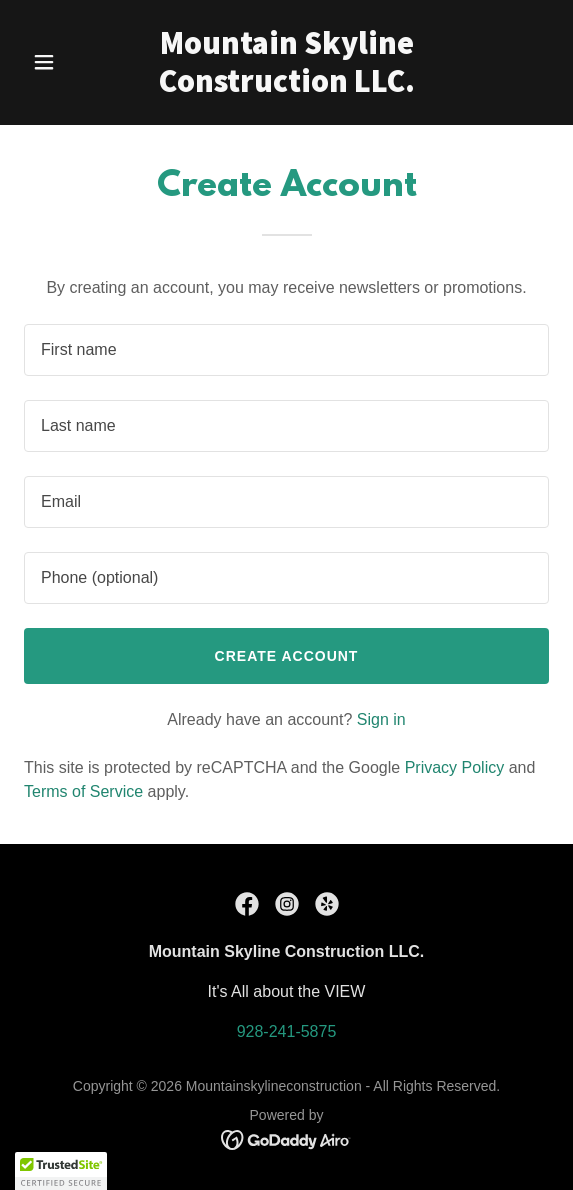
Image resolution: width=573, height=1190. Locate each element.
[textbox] (286, 350)
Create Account (287, 656)
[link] (287, 86)
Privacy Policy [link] (455, 767)
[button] (63, 62)
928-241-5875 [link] (287, 1031)
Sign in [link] (381, 719)
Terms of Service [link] (83, 791)
